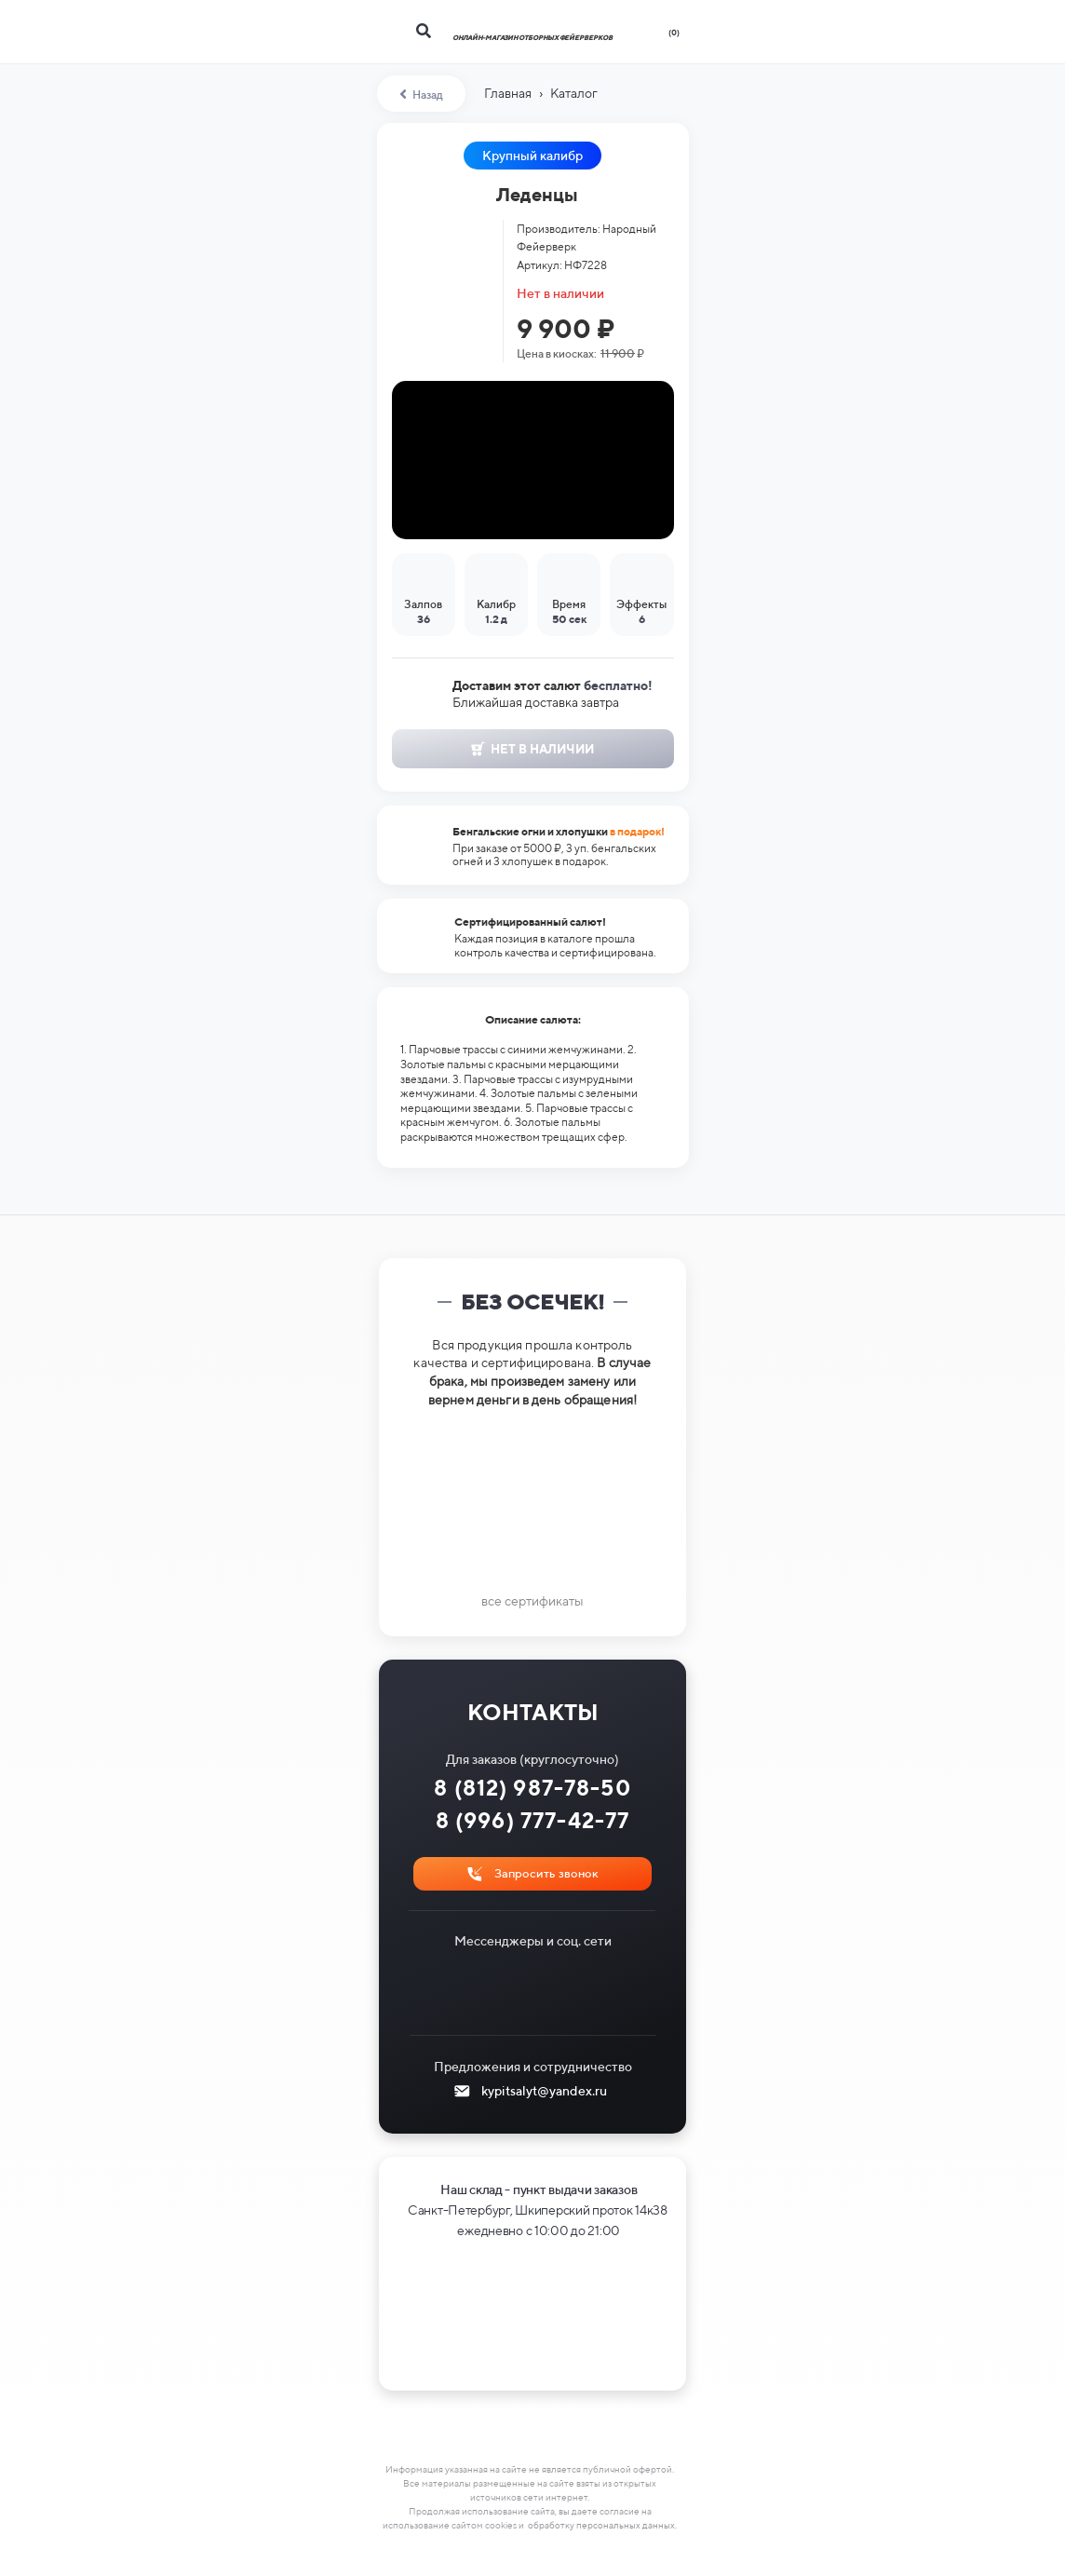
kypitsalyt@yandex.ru (544, 2090)
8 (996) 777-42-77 (533, 1820)
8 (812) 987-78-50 (532, 1787)
